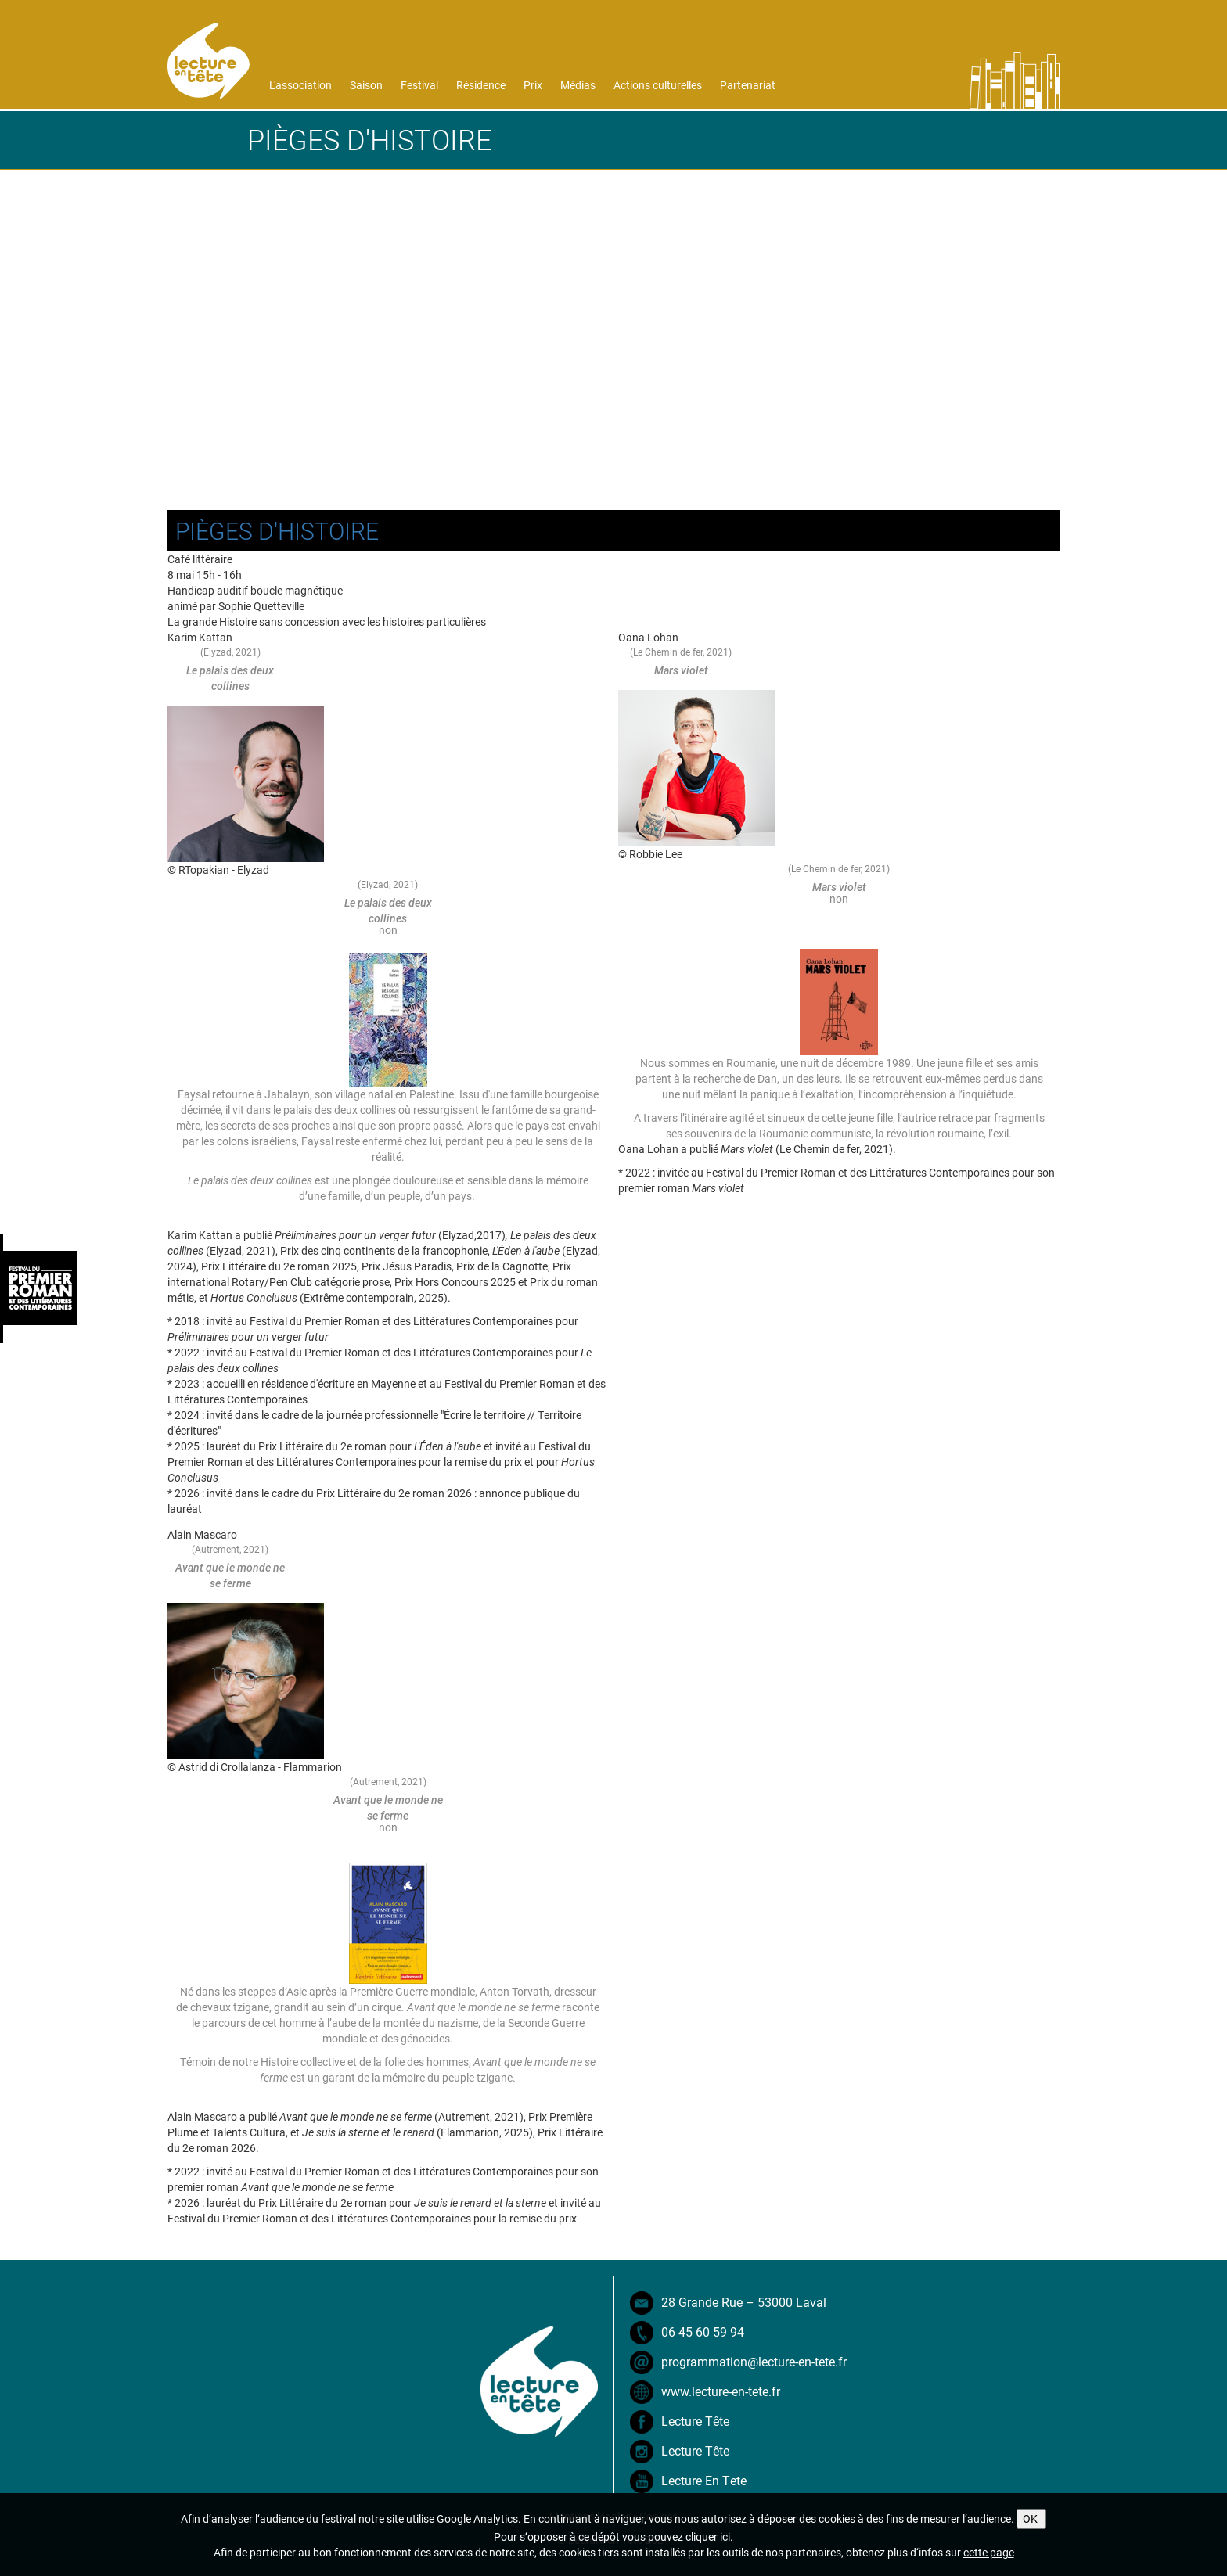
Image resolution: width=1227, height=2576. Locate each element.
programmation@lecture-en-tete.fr (754, 2361)
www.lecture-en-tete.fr (720, 2391)
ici (725, 2536)
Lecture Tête (695, 2421)
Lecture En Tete (704, 2480)
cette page (988, 2552)
